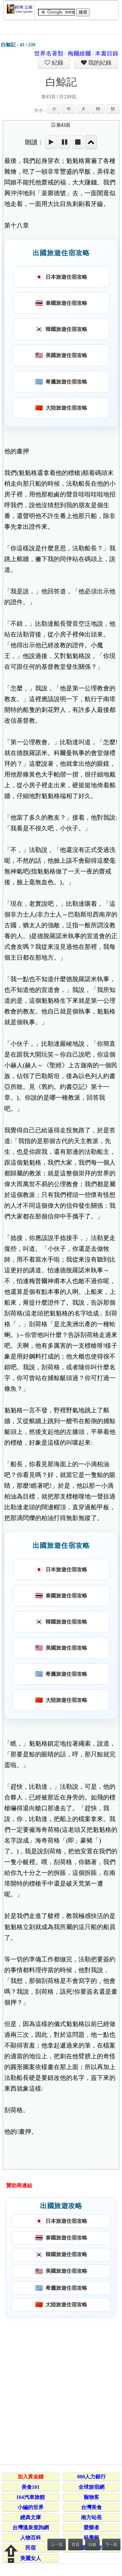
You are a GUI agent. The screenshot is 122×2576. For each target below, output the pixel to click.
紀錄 (56, 63)
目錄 (92, 2544)
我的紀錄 (99, 63)
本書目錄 (106, 53)
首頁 (75, 2544)
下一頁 (111, 2544)
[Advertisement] (61, 2389)
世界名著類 (48, 53)
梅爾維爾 (79, 53)
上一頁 (56, 2544)
